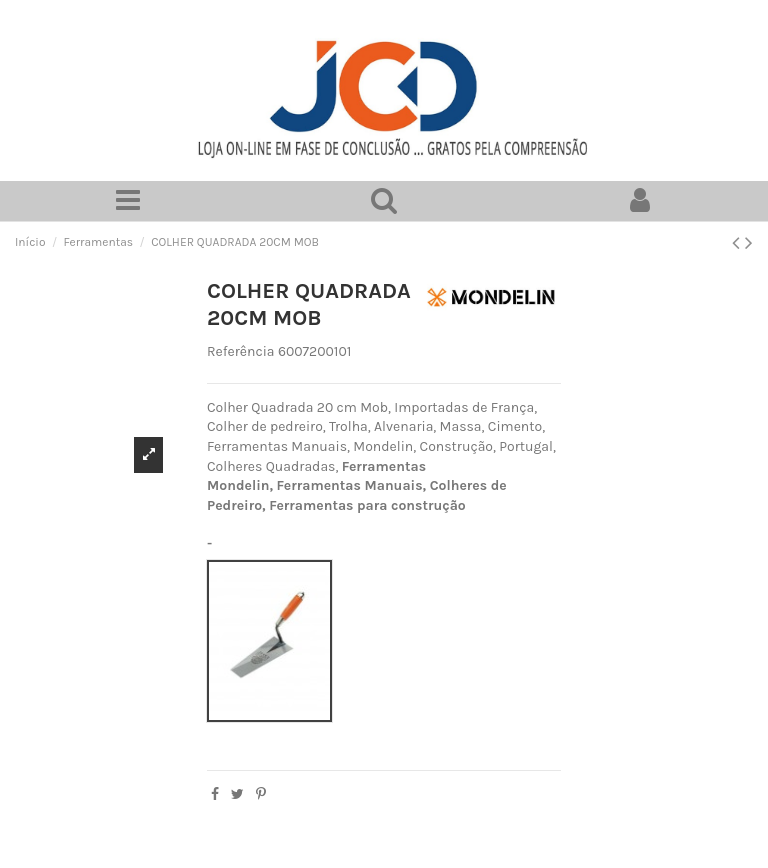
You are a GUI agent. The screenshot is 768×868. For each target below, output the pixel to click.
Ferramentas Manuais (350, 485)
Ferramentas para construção (367, 505)
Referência (241, 351)
